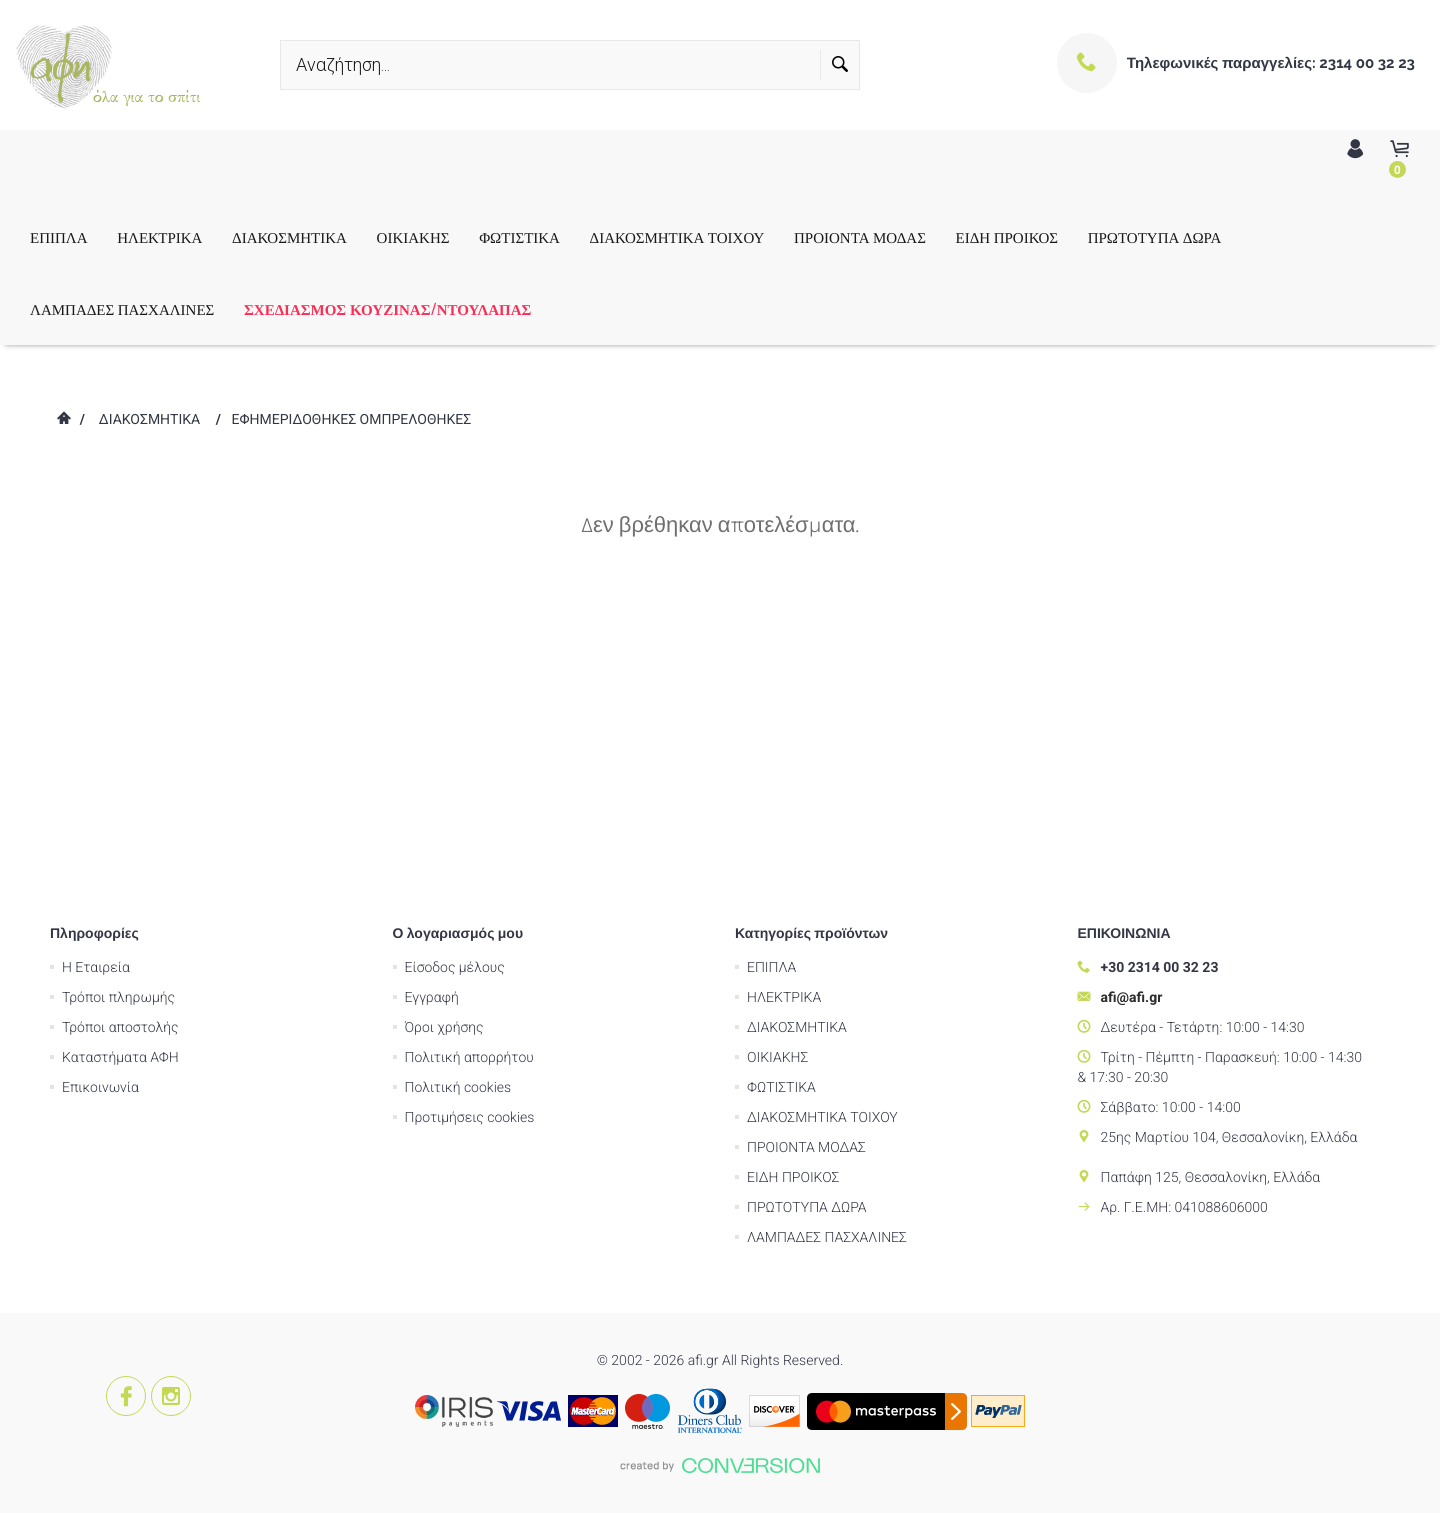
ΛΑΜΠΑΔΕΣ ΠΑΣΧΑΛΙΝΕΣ (122, 309)
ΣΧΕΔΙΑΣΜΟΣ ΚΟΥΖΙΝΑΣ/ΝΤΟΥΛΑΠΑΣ (387, 309)
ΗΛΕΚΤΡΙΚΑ (159, 237)
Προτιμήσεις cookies (470, 825)
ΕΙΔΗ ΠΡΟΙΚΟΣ (1007, 237)
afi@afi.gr (1132, 705)
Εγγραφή (432, 705)
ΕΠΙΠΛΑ (59, 237)
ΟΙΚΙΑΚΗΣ (413, 237)
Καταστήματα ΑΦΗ (120, 765)
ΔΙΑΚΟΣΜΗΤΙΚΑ (289, 237)
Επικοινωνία (100, 795)
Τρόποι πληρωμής (118, 705)
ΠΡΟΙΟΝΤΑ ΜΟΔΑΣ (860, 237)
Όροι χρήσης (444, 735)
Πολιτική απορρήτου (469, 765)
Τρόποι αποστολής (120, 735)
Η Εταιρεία (96, 675)
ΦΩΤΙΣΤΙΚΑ (519, 237)
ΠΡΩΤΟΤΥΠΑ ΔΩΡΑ (1155, 237)
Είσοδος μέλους (455, 675)
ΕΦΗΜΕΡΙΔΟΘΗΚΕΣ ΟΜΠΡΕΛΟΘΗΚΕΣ (352, 420)
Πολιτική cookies (458, 795)
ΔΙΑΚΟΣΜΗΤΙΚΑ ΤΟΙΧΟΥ (677, 237)
